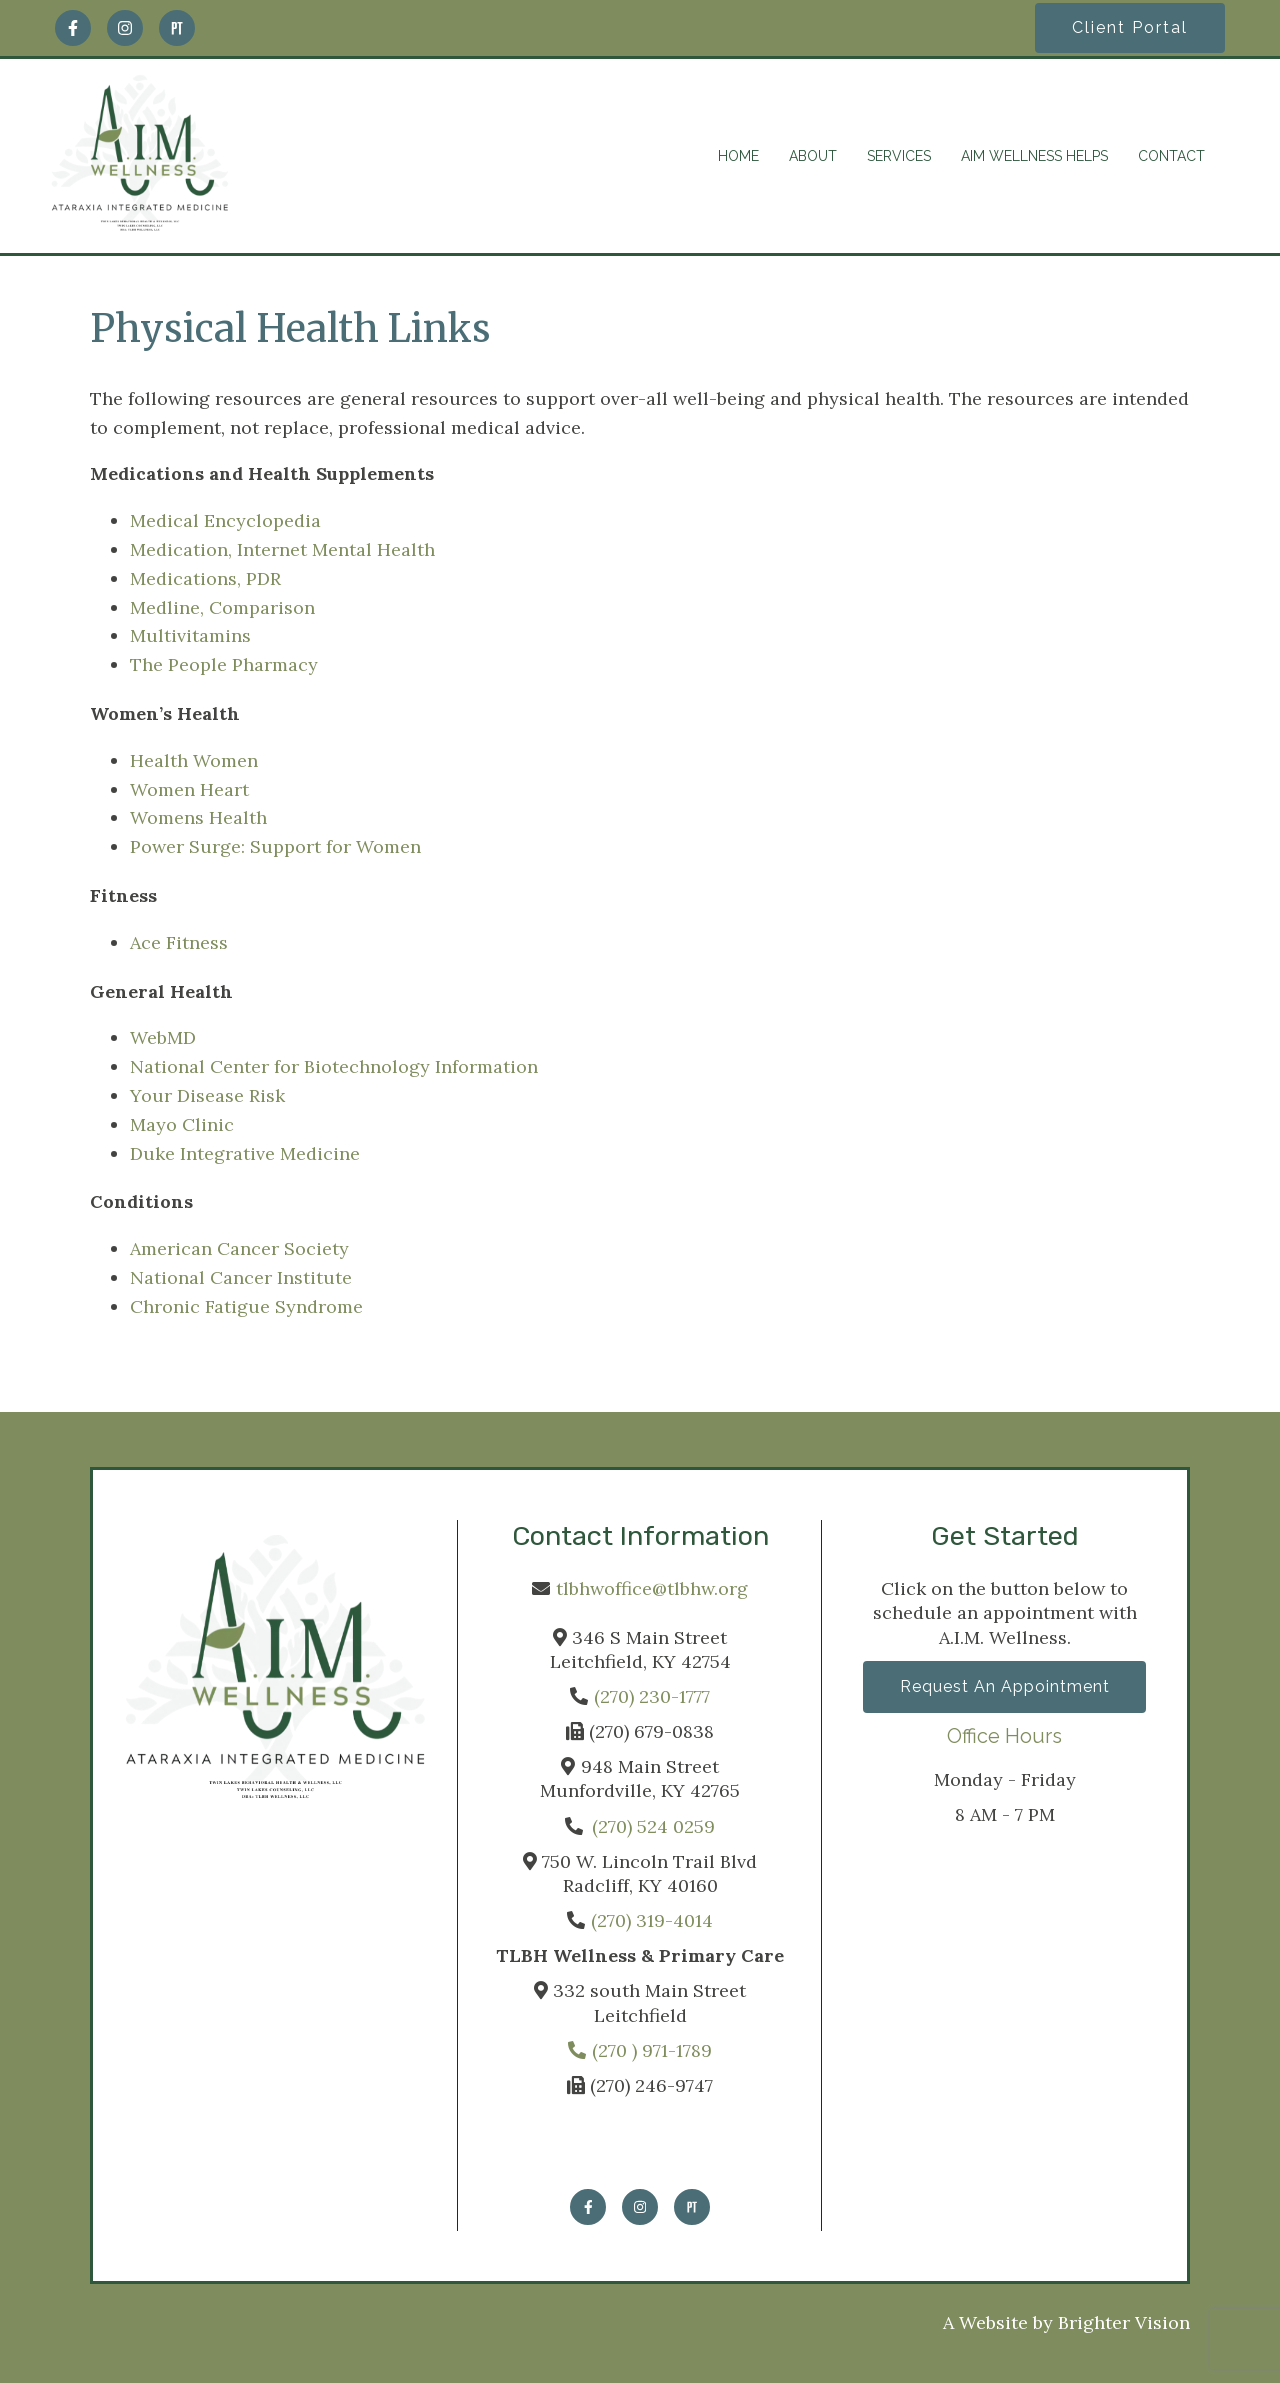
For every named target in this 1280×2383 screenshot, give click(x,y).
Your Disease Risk (207, 1095)
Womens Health (198, 817)
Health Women (194, 760)
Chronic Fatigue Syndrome (246, 1306)
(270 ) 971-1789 (639, 2050)
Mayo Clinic (182, 1124)
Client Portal (1130, 27)
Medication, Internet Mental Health (282, 549)
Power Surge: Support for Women (275, 846)
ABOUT (813, 156)
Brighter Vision (1124, 2322)
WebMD (163, 1037)
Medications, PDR (205, 578)
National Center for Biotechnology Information (334, 1066)
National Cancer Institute (241, 1277)
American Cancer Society (239, 1248)
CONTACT (1171, 156)
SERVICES (899, 156)
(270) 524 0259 (653, 1826)
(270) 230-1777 (652, 1696)
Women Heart (189, 789)
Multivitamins (190, 635)
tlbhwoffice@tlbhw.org (652, 1588)
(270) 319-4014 (652, 1920)
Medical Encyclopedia (225, 520)
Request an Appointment (1005, 1687)
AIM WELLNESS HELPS (1034, 156)
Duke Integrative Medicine (245, 1153)
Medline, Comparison (222, 607)
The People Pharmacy (224, 664)
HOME (738, 156)
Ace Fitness (179, 942)
